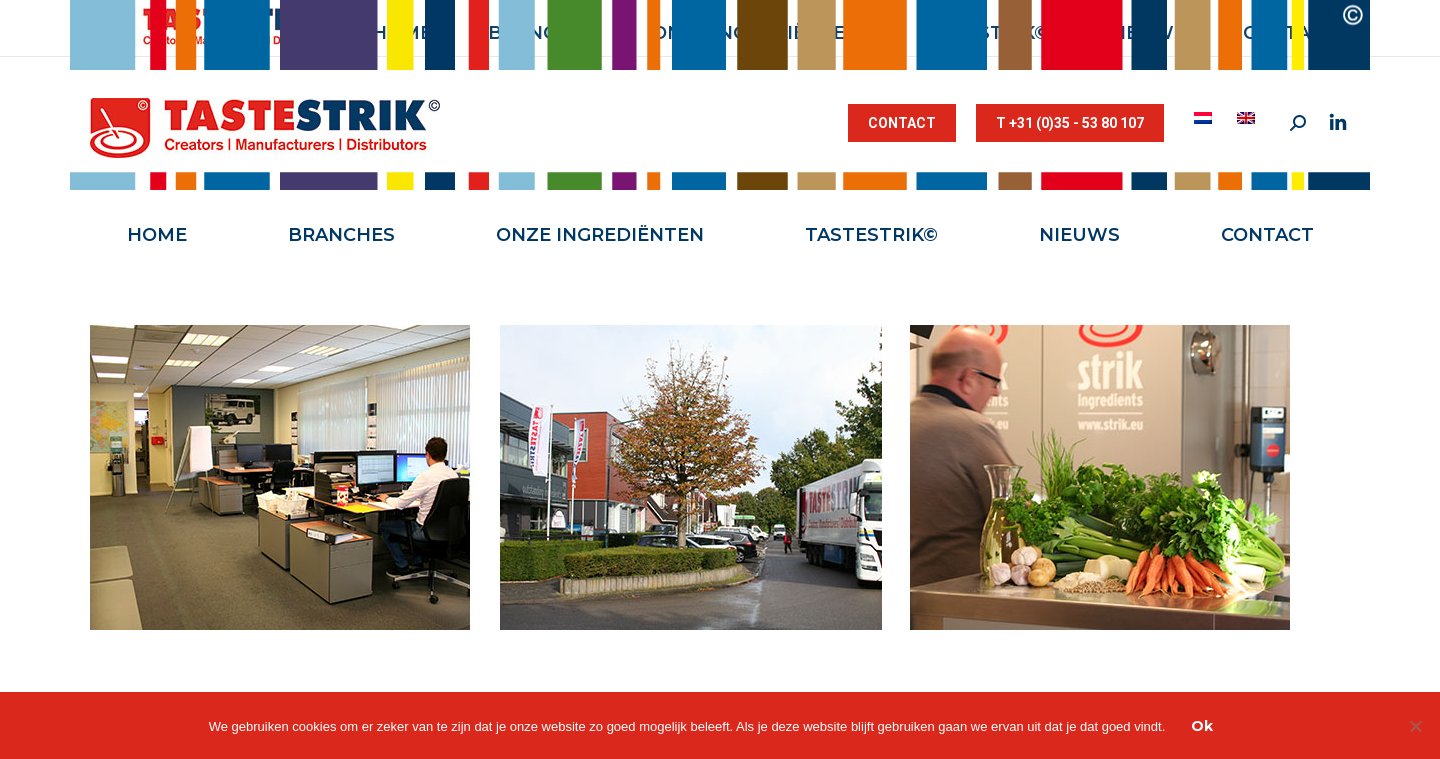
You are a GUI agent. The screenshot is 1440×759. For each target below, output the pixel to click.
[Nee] (1415, 726)
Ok (1202, 726)
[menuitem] (1205, 118)
